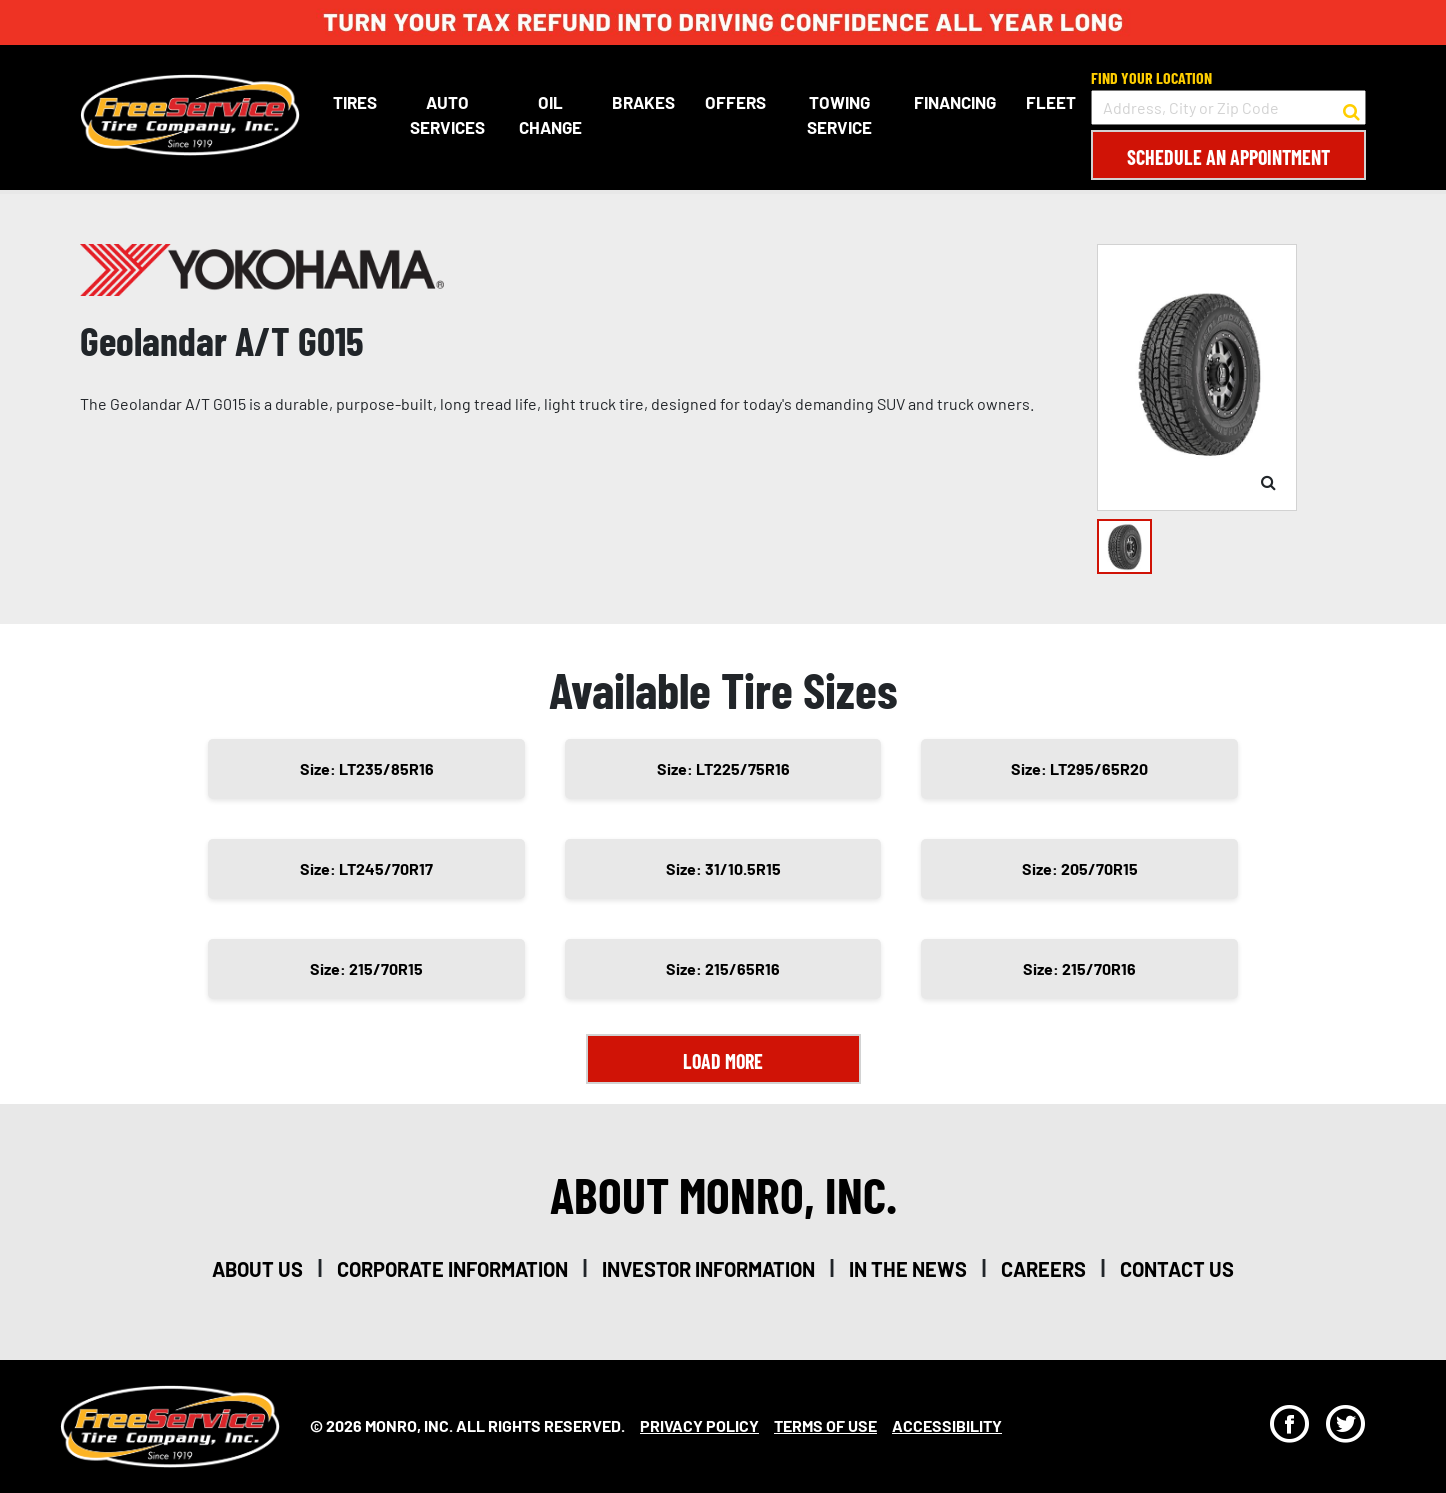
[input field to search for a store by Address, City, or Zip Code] (1228, 107)
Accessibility (947, 1425)
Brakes (643, 102)
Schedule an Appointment (1228, 157)
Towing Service (839, 115)
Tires (355, 102)
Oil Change (550, 115)
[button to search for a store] (1351, 108)
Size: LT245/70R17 (366, 868)
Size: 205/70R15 (1080, 868)
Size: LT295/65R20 (1079, 768)
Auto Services (447, 115)
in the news (908, 1269)
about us (257, 1269)
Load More (723, 1061)
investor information (708, 1269)
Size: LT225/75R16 (723, 768)
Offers (735, 102)
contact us (1177, 1269)
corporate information (452, 1269)
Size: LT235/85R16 (367, 768)
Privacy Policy (699, 1425)
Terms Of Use (825, 1425)
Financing (955, 102)
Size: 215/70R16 (1079, 968)
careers (1043, 1269)
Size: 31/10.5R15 (723, 868)
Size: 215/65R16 (723, 968)
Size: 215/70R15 (366, 968)
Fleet (1051, 102)
